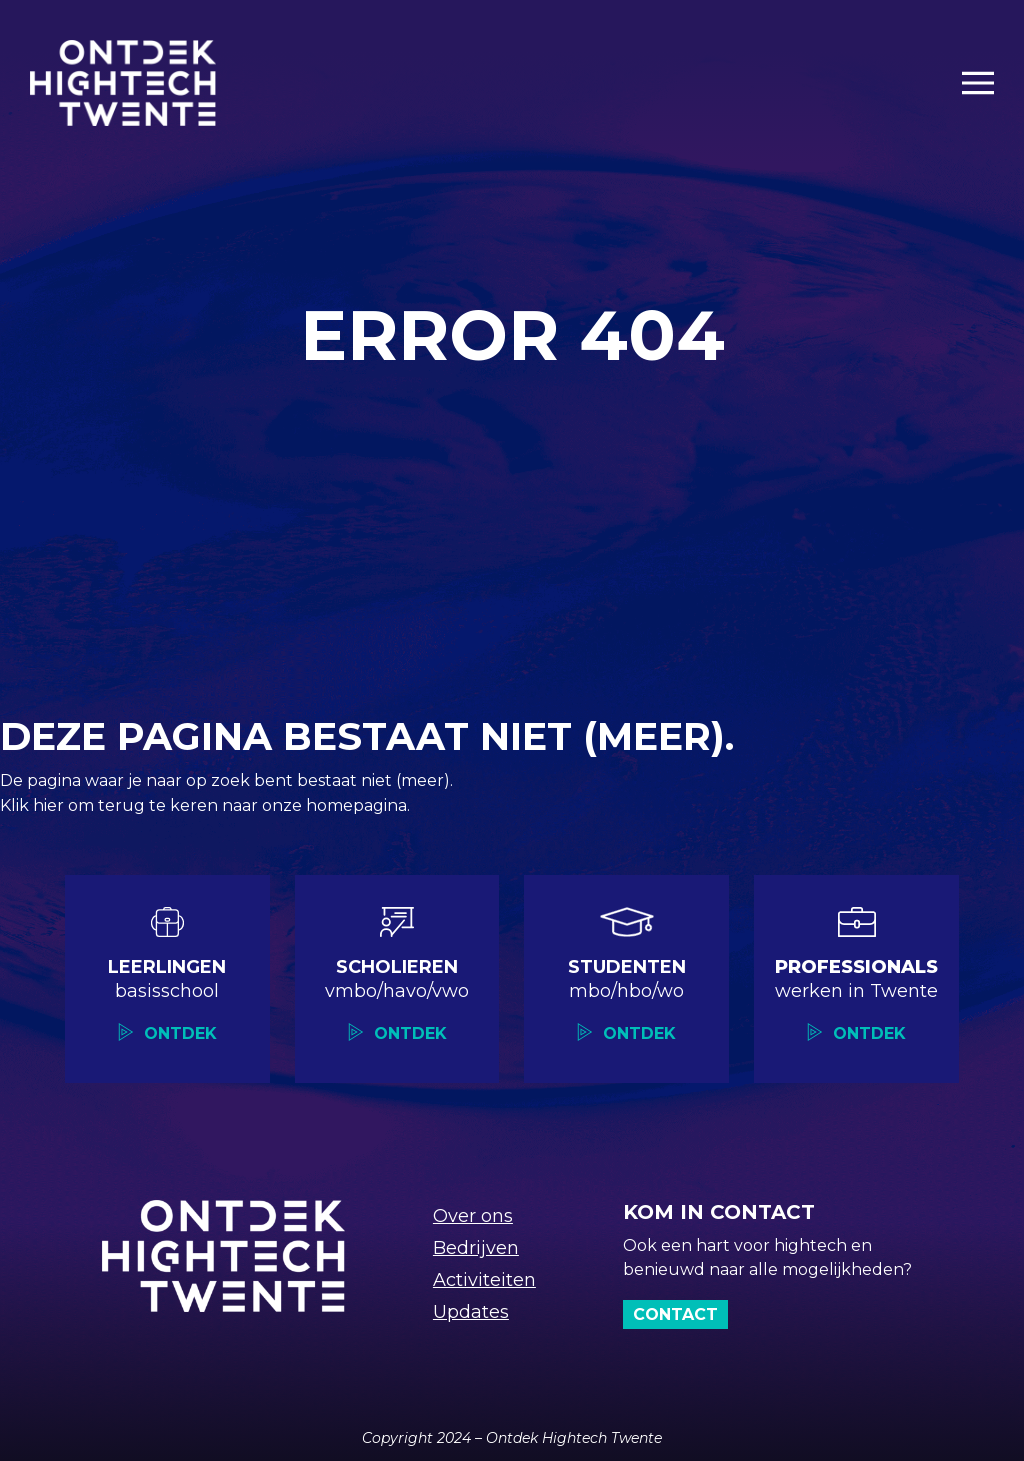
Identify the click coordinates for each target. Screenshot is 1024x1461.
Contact (675, 1314)
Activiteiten (484, 1280)
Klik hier (34, 805)
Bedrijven (476, 1248)
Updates (471, 1312)
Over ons (473, 1216)
